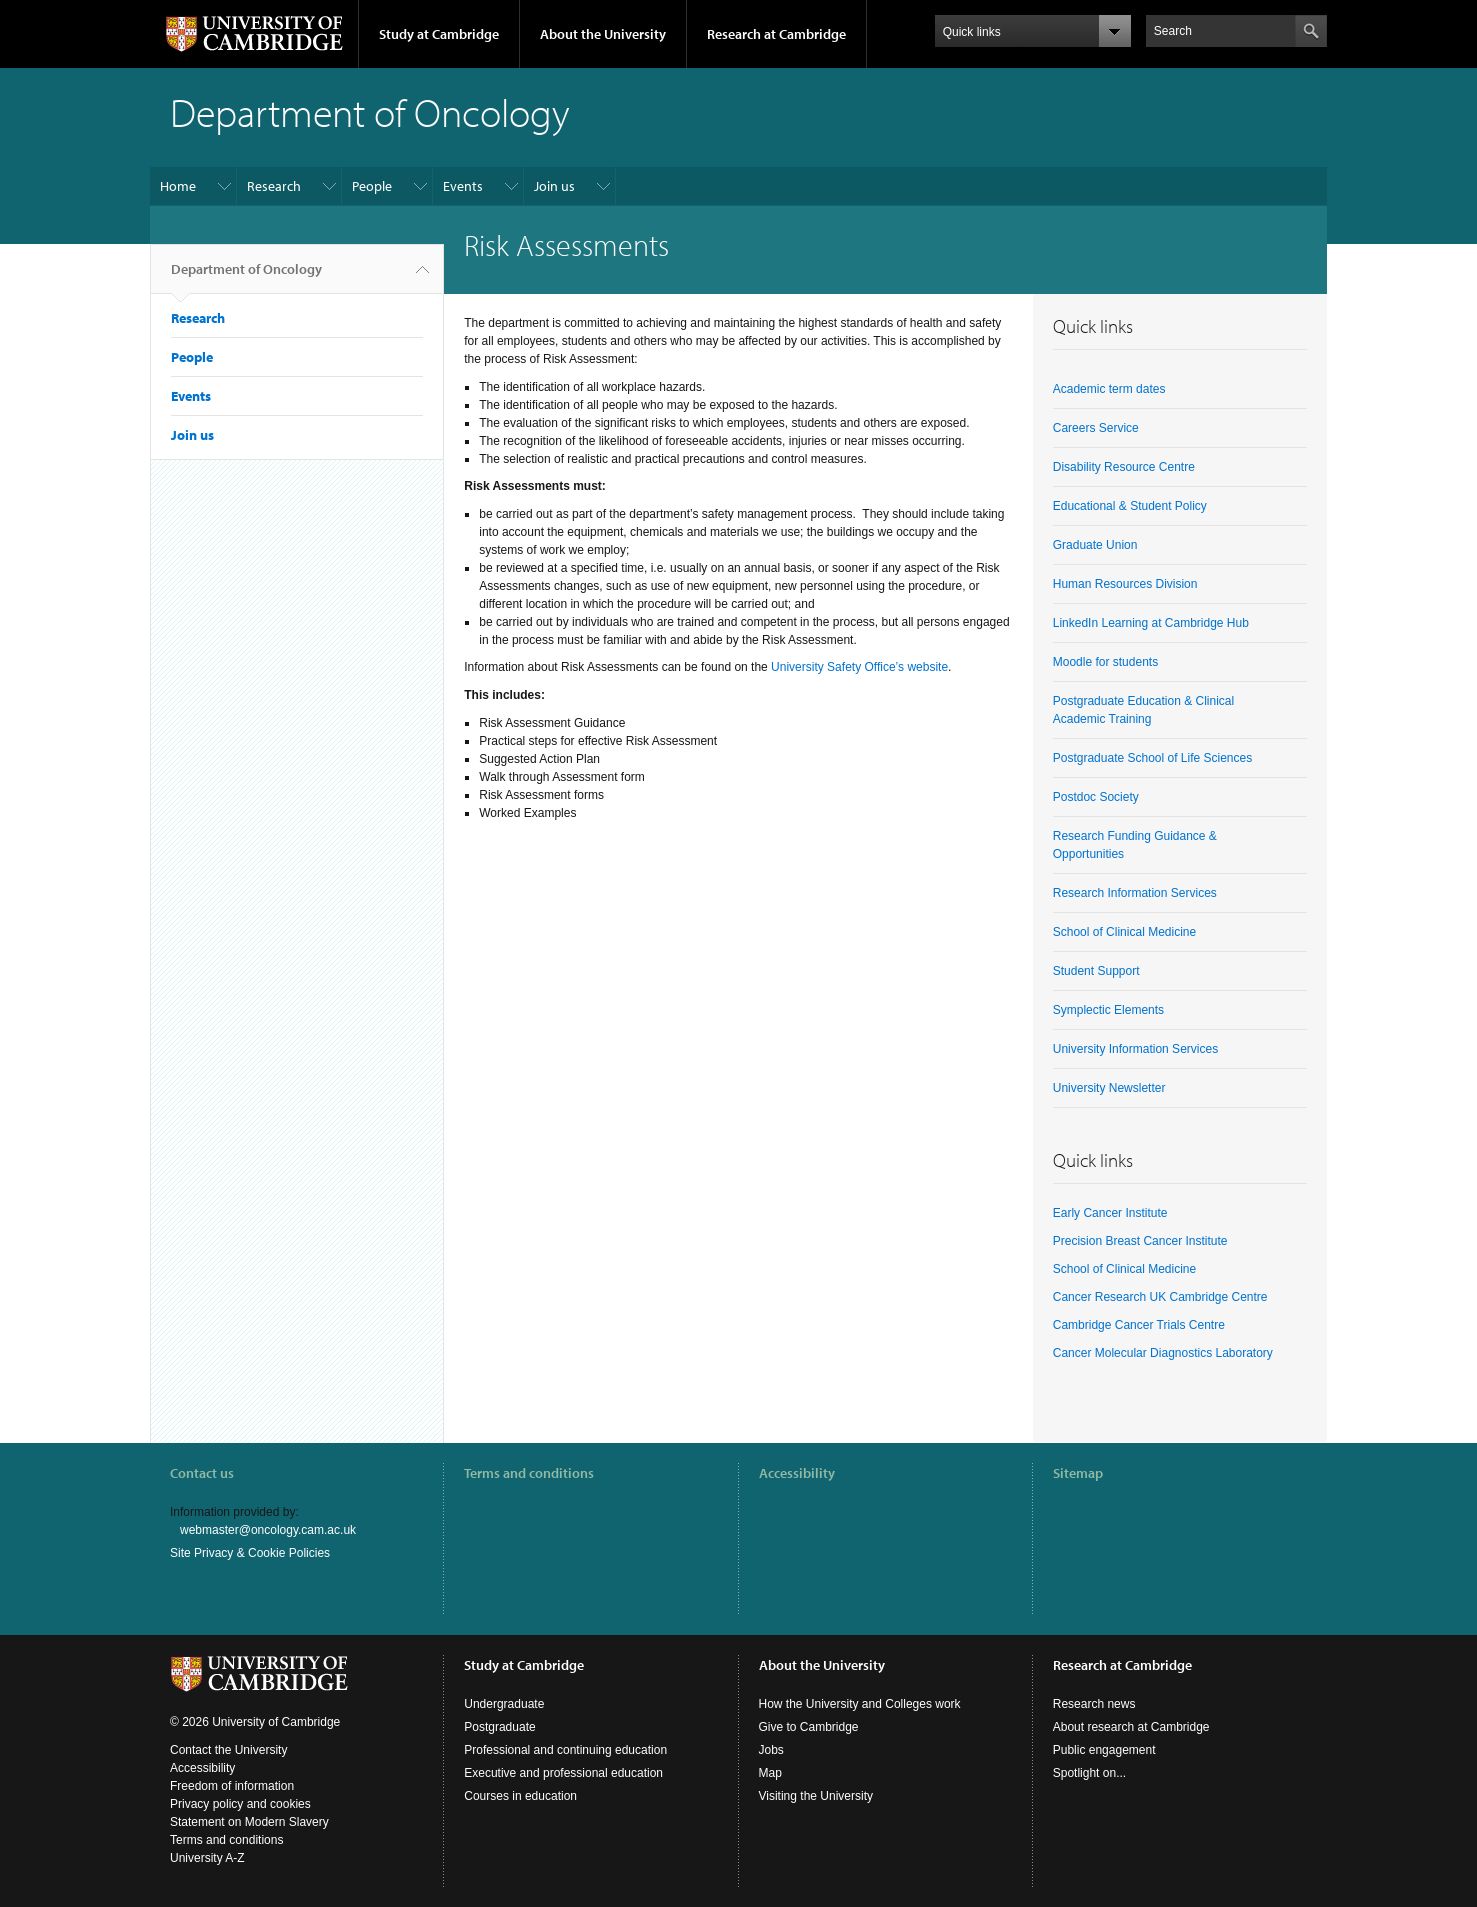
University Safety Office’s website (859, 667)
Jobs (771, 1750)
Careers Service (1096, 428)
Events (463, 186)
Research (274, 186)
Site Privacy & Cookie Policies (250, 1553)
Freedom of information (232, 1786)
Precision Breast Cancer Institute (1140, 1241)
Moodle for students (1105, 662)
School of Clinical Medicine (1124, 932)
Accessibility (797, 1473)
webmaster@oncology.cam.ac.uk (268, 1530)
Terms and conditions (529, 1473)
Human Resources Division (1125, 584)
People (372, 186)
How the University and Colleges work (860, 1704)
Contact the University (228, 1750)
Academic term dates (1109, 389)
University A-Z (207, 1858)
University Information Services (1135, 1049)
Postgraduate (499, 1727)
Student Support (1096, 971)
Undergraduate (504, 1704)
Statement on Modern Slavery (249, 1822)
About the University (603, 34)
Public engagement (1104, 1750)
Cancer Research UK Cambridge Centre (1160, 1297)
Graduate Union (1095, 545)
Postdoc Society (1096, 797)
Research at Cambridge (776, 34)
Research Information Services (1135, 893)
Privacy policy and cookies (240, 1804)
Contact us (202, 1473)
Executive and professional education (563, 1773)
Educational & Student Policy (1130, 506)
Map (770, 1773)
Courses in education (520, 1796)
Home (178, 186)
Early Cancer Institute (1110, 1213)
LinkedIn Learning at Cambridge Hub (1151, 623)
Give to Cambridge (809, 1727)
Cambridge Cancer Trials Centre (1139, 1325)
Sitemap (1078, 1473)
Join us (554, 186)
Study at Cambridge (439, 34)
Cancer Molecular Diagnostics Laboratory (1163, 1353)
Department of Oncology (246, 277)
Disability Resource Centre (1124, 467)
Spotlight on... (1089, 1773)
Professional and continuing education (565, 1750)
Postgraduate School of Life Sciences (1152, 758)
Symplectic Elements (1108, 1010)
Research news (1094, 1704)
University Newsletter (1109, 1088)
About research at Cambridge (1131, 1727)
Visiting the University (816, 1796)
